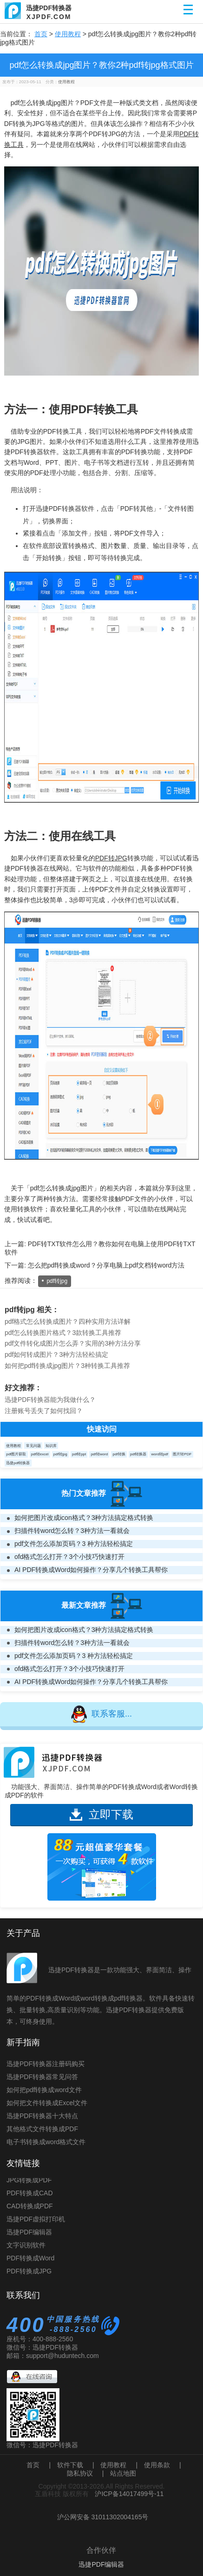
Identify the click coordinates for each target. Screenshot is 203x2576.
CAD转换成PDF (30, 2208)
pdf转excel (40, 1454)
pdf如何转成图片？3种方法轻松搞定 (56, 1354)
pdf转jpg (56, 1281)
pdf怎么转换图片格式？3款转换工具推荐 (63, 1332)
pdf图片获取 (16, 1454)
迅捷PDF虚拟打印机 (36, 2221)
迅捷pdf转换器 (18, 1463)
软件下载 (70, 2465)
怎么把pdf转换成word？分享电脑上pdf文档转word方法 (106, 1265)
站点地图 (123, 2473)
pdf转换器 (138, 1454)
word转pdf (159, 1454)
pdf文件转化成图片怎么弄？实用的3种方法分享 (73, 1343)
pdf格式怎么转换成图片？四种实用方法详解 (68, 1321)
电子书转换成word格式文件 (46, 2142)
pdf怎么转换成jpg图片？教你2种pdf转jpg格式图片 (101, 65)
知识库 (51, 1446)
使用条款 (157, 2465)
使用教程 (68, 34)
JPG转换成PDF (29, 2182)
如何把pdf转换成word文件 (44, 2090)
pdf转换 (119, 1454)
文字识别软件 (26, 2247)
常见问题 (33, 1446)
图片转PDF (182, 1454)
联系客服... (101, 1714)
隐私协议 (80, 2473)
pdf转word (99, 1454)
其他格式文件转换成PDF (42, 2129)
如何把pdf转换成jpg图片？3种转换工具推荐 (67, 1365)
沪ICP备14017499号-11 (129, 2493)
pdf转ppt (79, 1454)
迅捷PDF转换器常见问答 (42, 2077)
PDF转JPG (111, 858)
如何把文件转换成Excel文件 (47, 2103)
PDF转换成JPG (29, 2273)
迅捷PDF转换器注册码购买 (46, 2063)
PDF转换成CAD (30, 2195)
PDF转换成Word (30, 2260)
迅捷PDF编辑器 (29, 2234)
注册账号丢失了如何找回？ (44, 1410)
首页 (40, 34)
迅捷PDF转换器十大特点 (42, 2116)
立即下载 (101, 1814)
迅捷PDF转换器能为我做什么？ (50, 1399)
